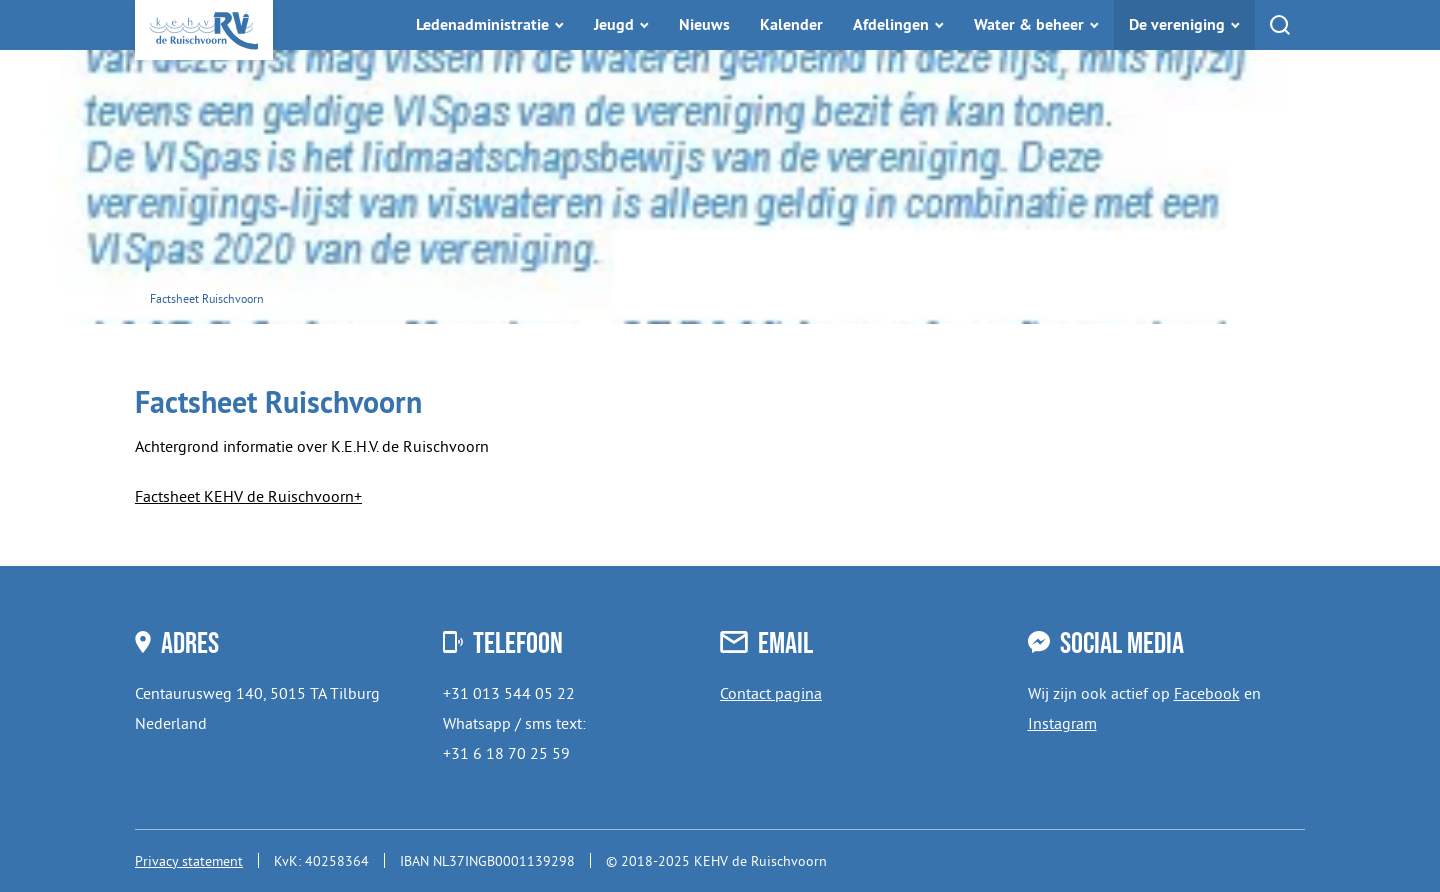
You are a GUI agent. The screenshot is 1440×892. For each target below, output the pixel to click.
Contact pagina (771, 693)
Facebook (1207, 693)
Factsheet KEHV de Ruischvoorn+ (248, 496)
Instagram (1062, 723)
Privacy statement (189, 861)
